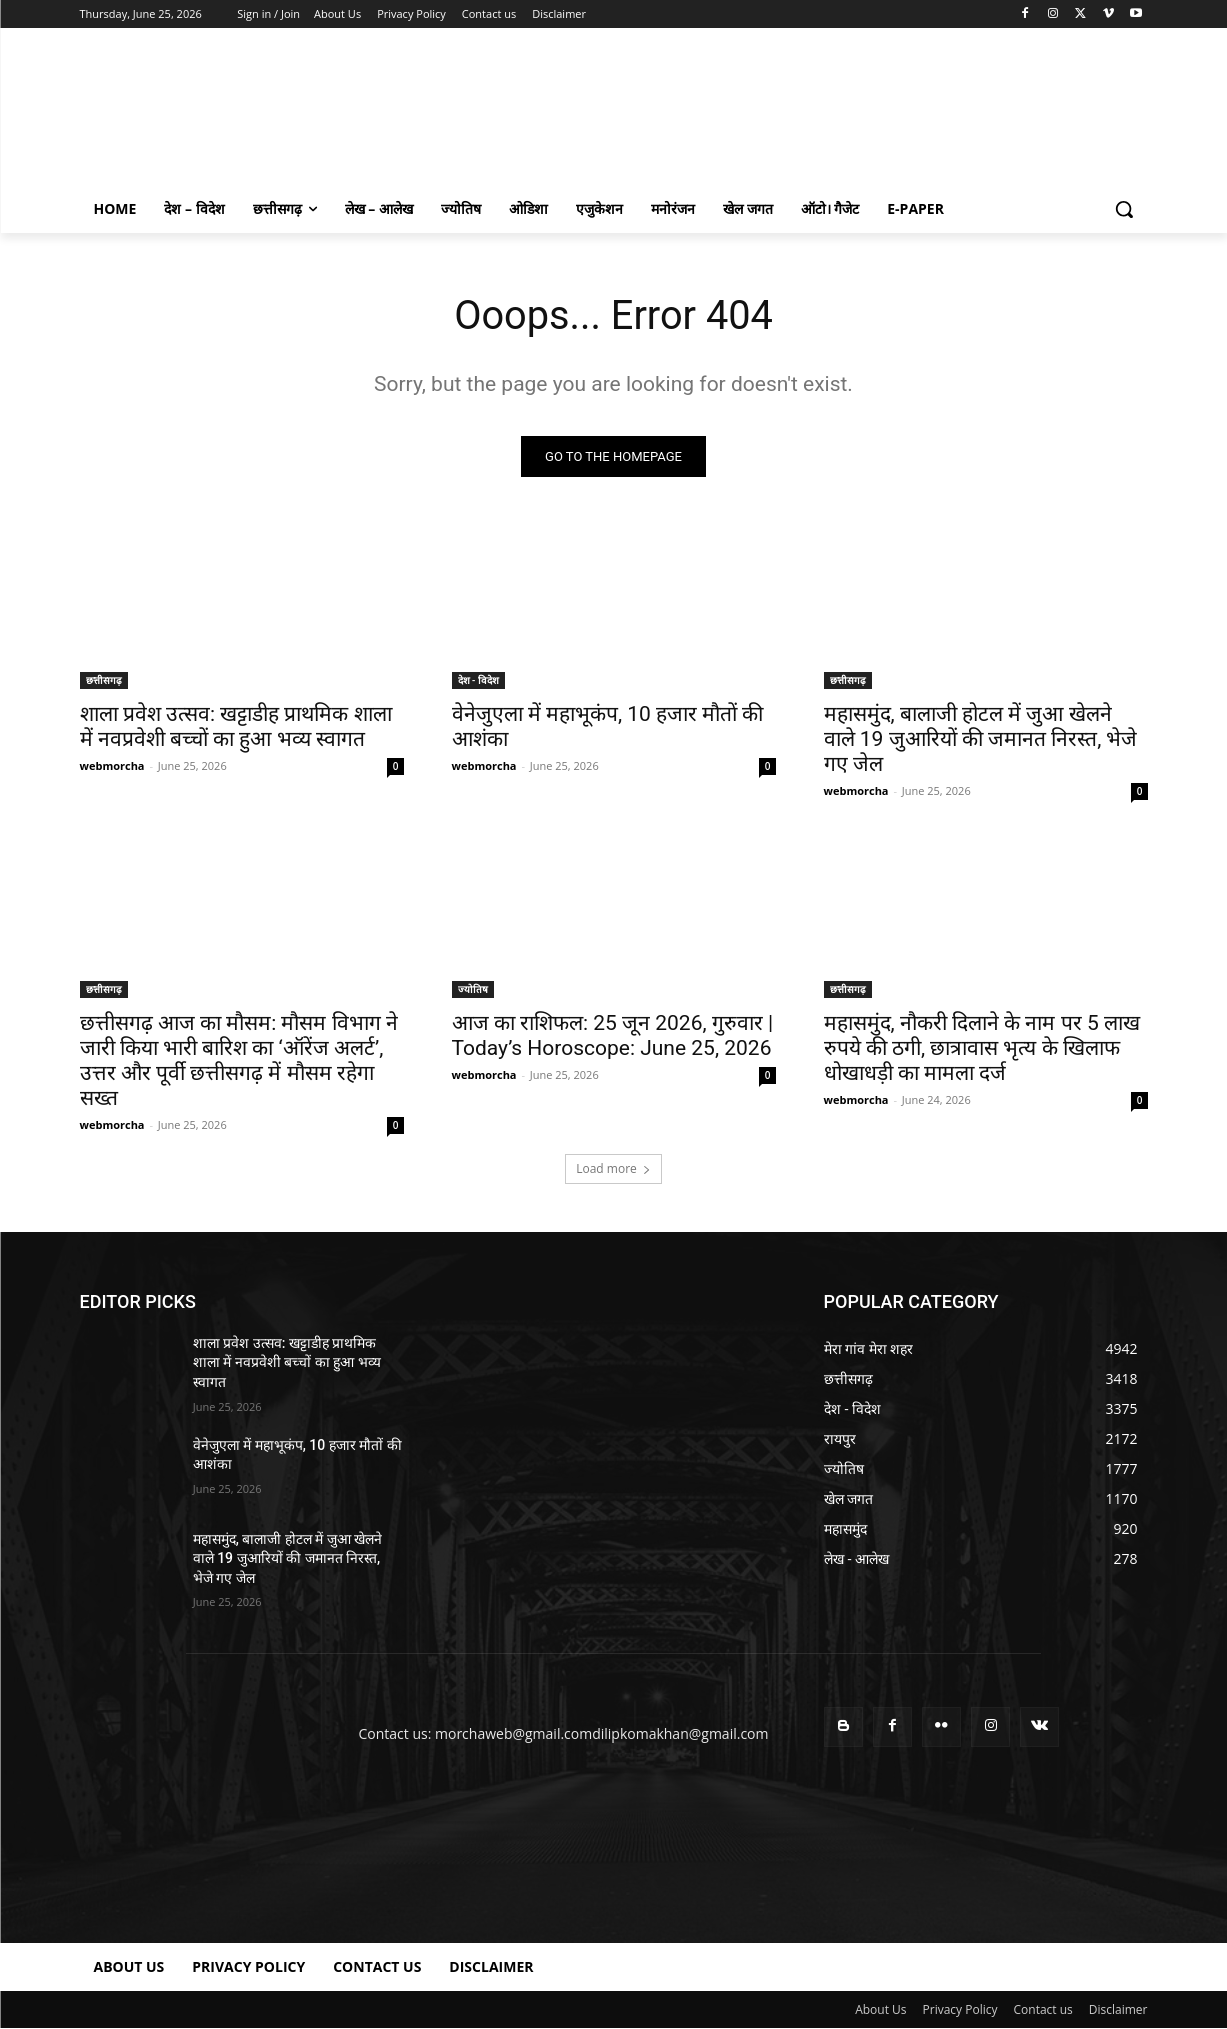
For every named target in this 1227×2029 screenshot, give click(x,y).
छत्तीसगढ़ (104, 680)
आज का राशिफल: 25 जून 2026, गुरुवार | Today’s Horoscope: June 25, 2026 (613, 1035)
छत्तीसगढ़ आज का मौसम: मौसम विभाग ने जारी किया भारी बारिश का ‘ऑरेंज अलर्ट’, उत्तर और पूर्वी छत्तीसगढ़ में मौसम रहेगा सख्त (239, 1060)
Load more (613, 1168)
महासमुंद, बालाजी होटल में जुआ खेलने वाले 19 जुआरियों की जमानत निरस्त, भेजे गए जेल (981, 739)
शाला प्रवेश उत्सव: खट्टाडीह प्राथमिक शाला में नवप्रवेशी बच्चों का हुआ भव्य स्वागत (236, 726)
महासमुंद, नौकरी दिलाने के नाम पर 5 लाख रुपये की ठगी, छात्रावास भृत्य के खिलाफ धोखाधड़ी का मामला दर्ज (982, 1048)
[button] (1124, 209)
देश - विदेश (478, 680)
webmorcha (112, 765)
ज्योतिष (473, 989)
